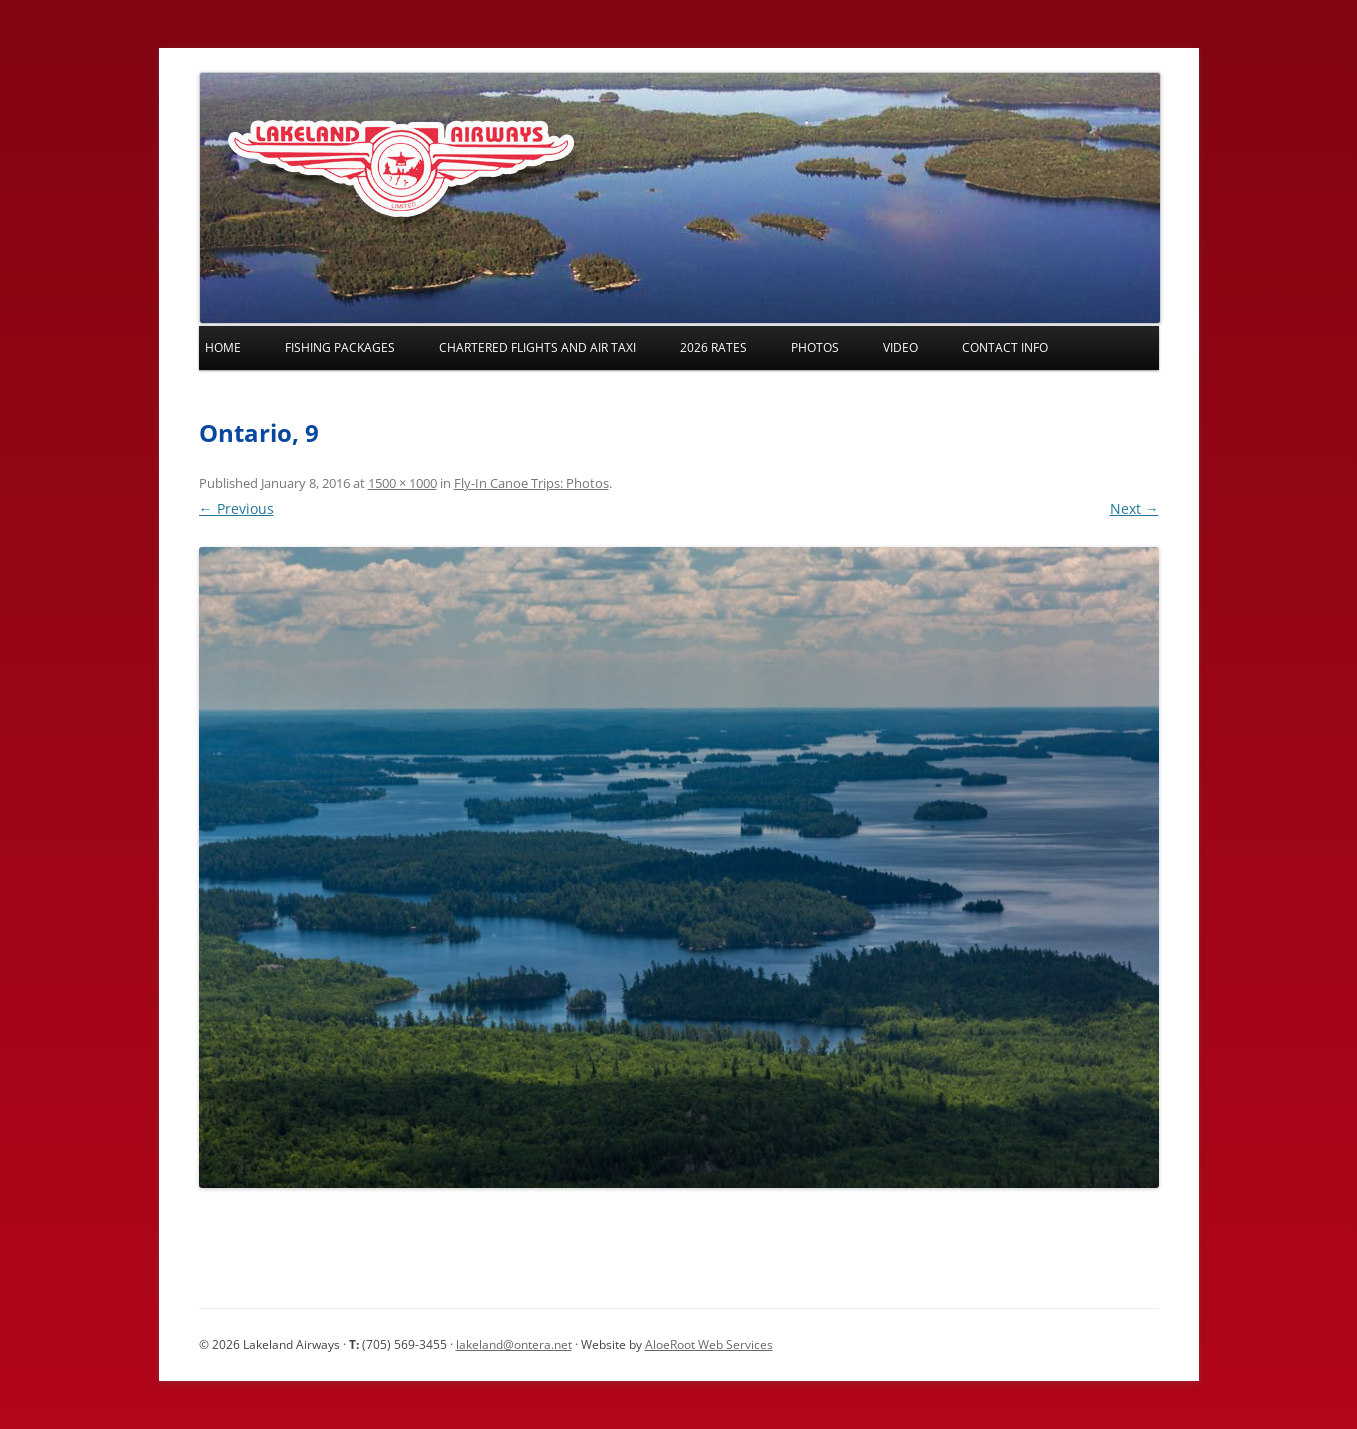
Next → (1134, 508)
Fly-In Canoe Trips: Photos (531, 483)
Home (223, 347)
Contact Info (1005, 347)
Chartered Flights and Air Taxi (537, 347)
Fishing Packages (340, 347)
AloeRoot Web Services (709, 1344)
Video (900, 347)
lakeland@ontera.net (514, 1344)
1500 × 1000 (402, 483)
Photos (815, 347)
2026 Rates (713, 347)
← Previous (236, 508)
